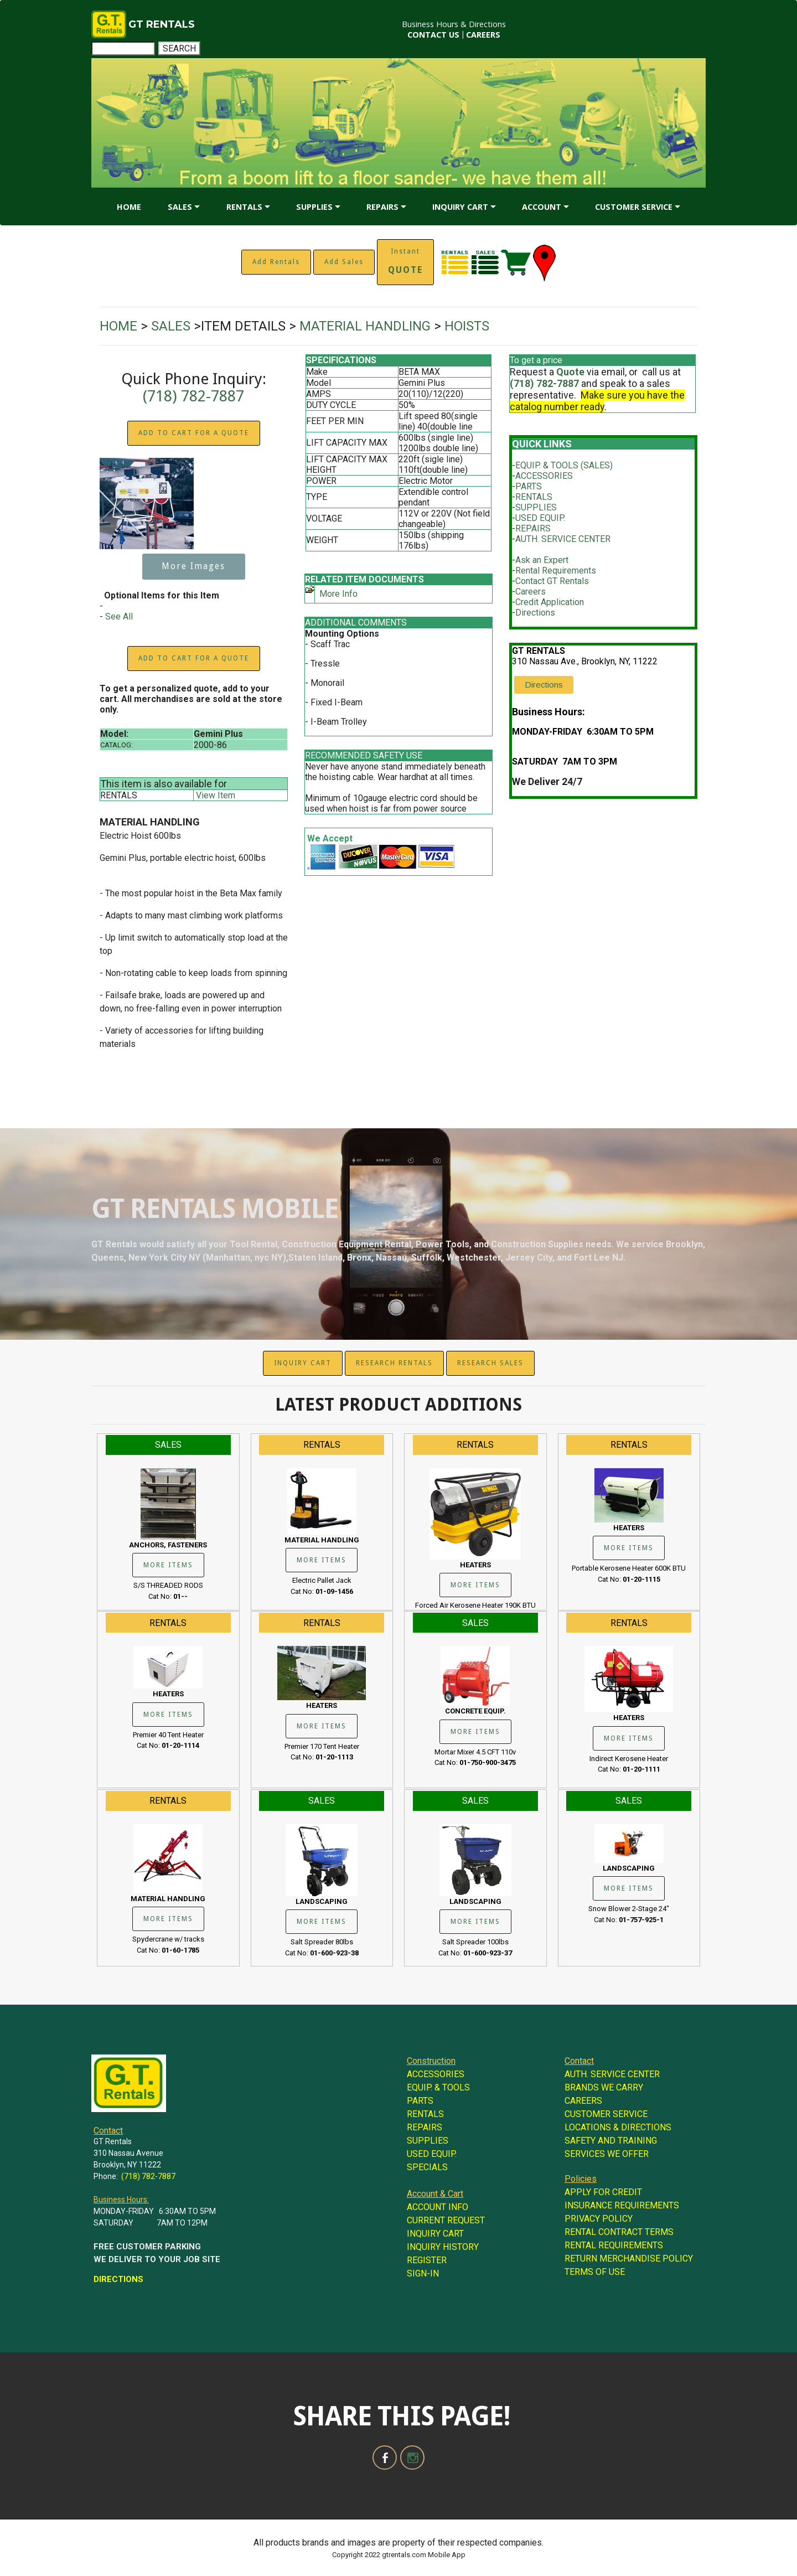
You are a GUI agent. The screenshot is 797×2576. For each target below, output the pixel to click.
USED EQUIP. (540, 518)
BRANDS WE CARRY (604, 2087)
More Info (338, 593)
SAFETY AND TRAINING (611, 2140)
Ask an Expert (541, 560)
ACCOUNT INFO (437, 2207)
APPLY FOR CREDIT (603, 2192)
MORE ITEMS (168, 1565)
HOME (129, 207)
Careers (530, 591)
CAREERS (483, 34)
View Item (215, 795)
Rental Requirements (555, 570)
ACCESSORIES (544, 476)
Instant (405, 261)
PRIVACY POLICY (599, 2218)
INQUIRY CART (460, 207)
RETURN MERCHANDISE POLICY (629, 2258)
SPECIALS (427, 2167)
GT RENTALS (161, 24)
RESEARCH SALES (490, 1363)
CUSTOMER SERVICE (633, 207)
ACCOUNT (541, 207)
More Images (193, 566)
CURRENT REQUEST (446, 2220)
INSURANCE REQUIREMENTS (622, 2205)
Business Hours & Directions (454, 24)
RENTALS (244, 207)
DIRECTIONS (118, 2279)
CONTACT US (433, 34)
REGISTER (427, 2260)
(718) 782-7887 (193, 396)
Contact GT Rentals (552, 581)
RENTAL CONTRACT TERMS (619, 2232)
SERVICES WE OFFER (607, 2154)
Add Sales (344, 262)
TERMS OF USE (595, 2272)
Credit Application (549, 602)
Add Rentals (276, 262)
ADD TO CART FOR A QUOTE (193, 433)
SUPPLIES (314, 207)
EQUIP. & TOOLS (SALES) (564, 465)
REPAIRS (382, 207)
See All (119, 616)
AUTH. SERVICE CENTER (562, 539)
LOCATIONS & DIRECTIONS (618, 2127)
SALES (180, 207)
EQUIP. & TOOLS (438, 2087)
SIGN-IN (423, 2273)
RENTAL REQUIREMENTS (614, 2245)
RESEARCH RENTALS (394, 1363)
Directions (535, 612)
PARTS (528, 486)
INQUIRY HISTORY (443, 2247)
